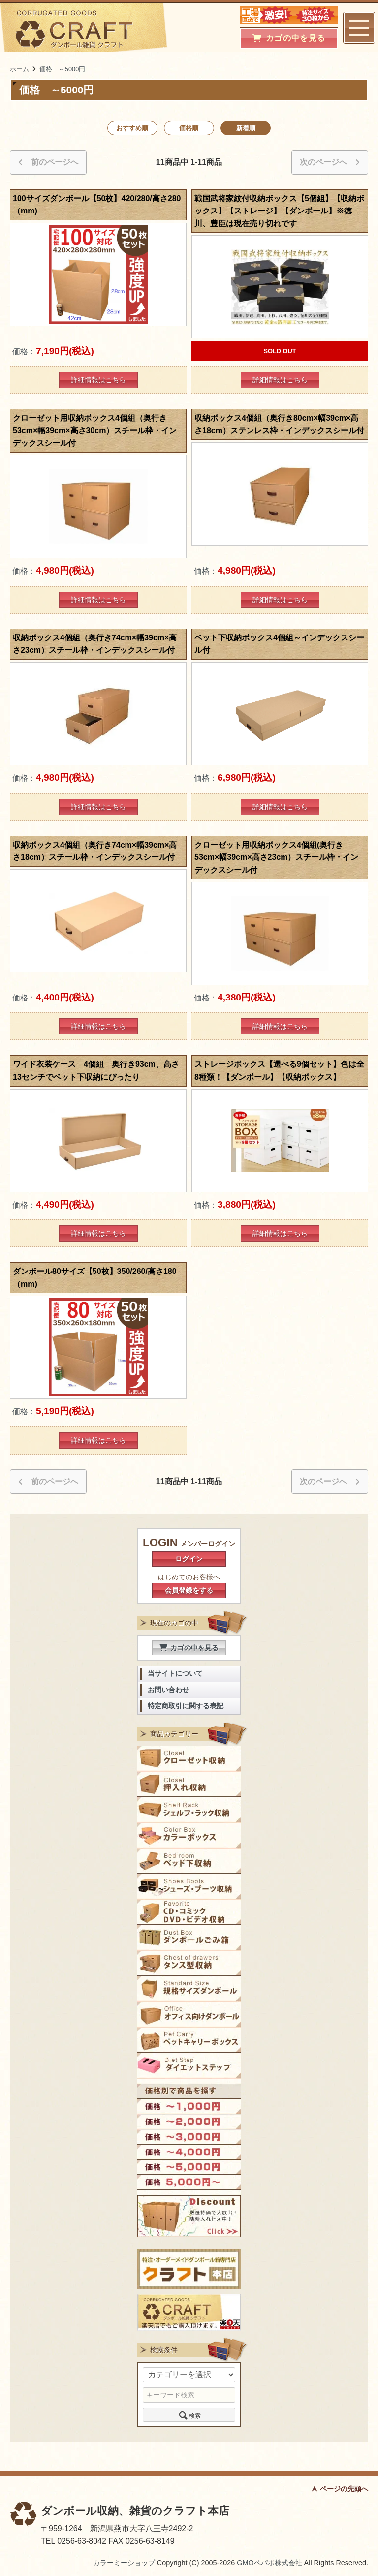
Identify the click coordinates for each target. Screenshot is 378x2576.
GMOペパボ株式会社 (269, 2563)
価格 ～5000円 (62, 69)
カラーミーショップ (124, 2563)
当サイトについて (175, 1673)
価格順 (188, 128)
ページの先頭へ (344, 2489)
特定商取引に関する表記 (185, 1706)
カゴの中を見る (189, 1648)
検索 (189, 2415)
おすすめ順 (132, 128)
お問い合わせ (168, 1690)
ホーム (19, 69)
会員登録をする (189, 1590)
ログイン (189, 1559)
